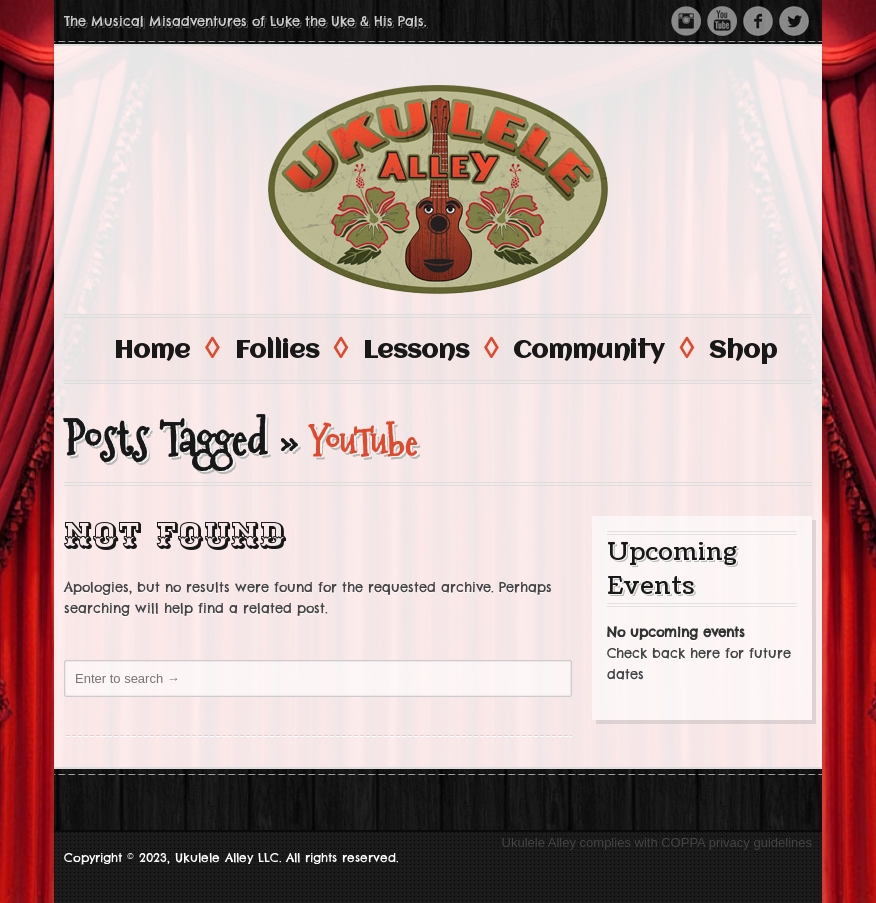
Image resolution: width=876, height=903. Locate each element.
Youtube (722, 21)
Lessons (429, 349)
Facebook (758, 21)
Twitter (794, 21)
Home (165, 349)
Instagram (686, 21)
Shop (743, 351)
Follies (290, 349)
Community (601, 349)
